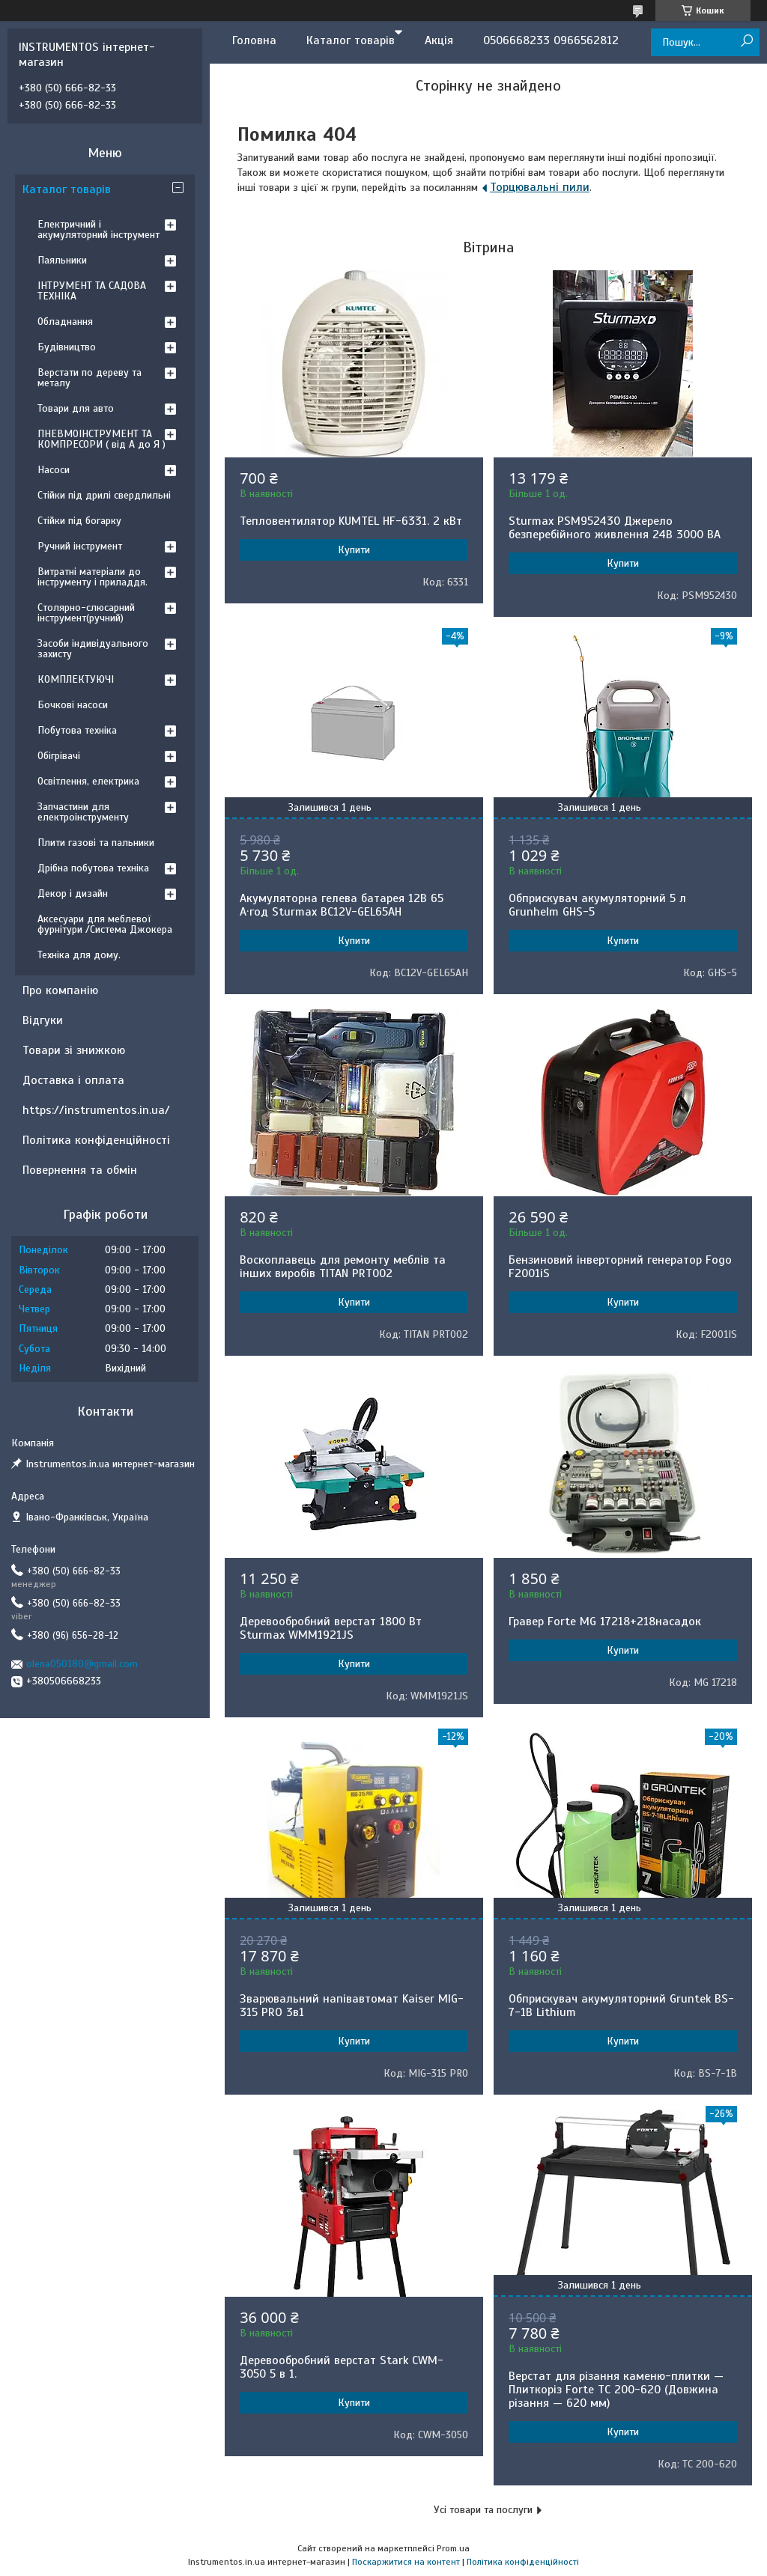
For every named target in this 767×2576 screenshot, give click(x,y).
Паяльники (62, 260)
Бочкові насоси (72, 704)
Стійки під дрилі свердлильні (104, 495)
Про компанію (60, 990)
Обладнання (65, 321)
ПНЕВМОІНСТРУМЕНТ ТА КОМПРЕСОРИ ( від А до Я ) (101, 439)
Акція (439, 40)
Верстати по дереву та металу (89, 377)
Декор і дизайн (72, 893)
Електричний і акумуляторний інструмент (98, 229)
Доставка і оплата (73, 1080)
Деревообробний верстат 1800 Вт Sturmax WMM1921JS (331, 1628)
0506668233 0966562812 (551, 40)
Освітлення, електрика (88, 781)
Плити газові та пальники (95, 842)
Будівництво (66, 347)
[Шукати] (746, 41)
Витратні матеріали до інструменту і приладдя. (92, 576)
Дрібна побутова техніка (93, 868)
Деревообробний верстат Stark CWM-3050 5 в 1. (341, 2367)
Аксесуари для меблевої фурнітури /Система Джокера (104, 924)
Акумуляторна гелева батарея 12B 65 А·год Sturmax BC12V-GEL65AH (341, 905)
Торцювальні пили (539, 187)
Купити (354, 549)
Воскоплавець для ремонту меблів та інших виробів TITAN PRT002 (343, 1266)
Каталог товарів (350, 40)
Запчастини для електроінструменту (83, 811)
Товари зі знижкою (73, 1050)
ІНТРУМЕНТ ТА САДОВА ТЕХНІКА (91, 290)
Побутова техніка (77, 730)
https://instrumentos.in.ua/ (96, 1110)
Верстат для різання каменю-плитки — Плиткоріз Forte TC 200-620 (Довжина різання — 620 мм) (616, 2389)
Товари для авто (75, 408)
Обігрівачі (58, 755)
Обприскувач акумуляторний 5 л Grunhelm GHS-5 (597, 905)
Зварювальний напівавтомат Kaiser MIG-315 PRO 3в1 (352, 2005)
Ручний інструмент (79, 546)
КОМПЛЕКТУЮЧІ (75, 679)
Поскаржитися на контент (406, 2562)
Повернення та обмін (79, 1170)
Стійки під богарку (79, 520)
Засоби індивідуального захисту (92, 648)
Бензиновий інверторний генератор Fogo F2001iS (620, 1266)
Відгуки (42, 1020)
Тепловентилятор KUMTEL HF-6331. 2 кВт (351, 521)
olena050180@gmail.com (82, 1663)
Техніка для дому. (79, 955)
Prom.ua (453, 2548)
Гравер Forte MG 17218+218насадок (605, 1621)
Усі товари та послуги (483, 2509)
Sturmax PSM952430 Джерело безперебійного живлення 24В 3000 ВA (615, 527)
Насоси (53, 469)
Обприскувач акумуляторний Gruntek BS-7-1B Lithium (621, 2005)
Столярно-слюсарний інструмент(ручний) (86, 612)
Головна (254, 40)
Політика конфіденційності (96, 1140)
